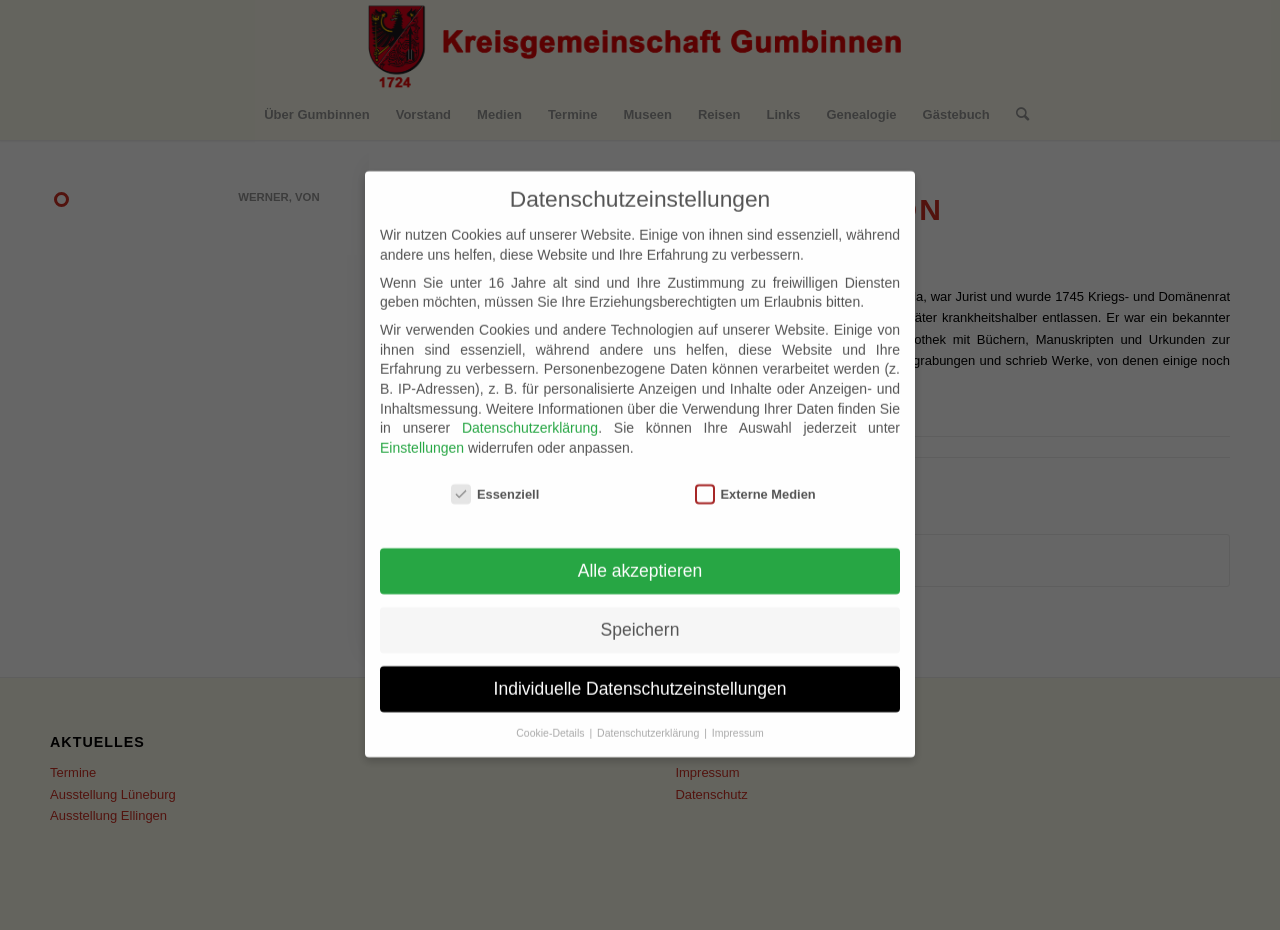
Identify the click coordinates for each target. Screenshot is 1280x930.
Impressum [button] (738, 716)
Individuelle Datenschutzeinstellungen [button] (640, 672)
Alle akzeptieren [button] (640, 554)
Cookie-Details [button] (551, 716)
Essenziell (495, 477)
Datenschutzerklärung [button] (649, 716)
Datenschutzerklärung (530, 411)
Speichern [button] (640, 613)
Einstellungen (422, 431)
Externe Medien (755, 477)
